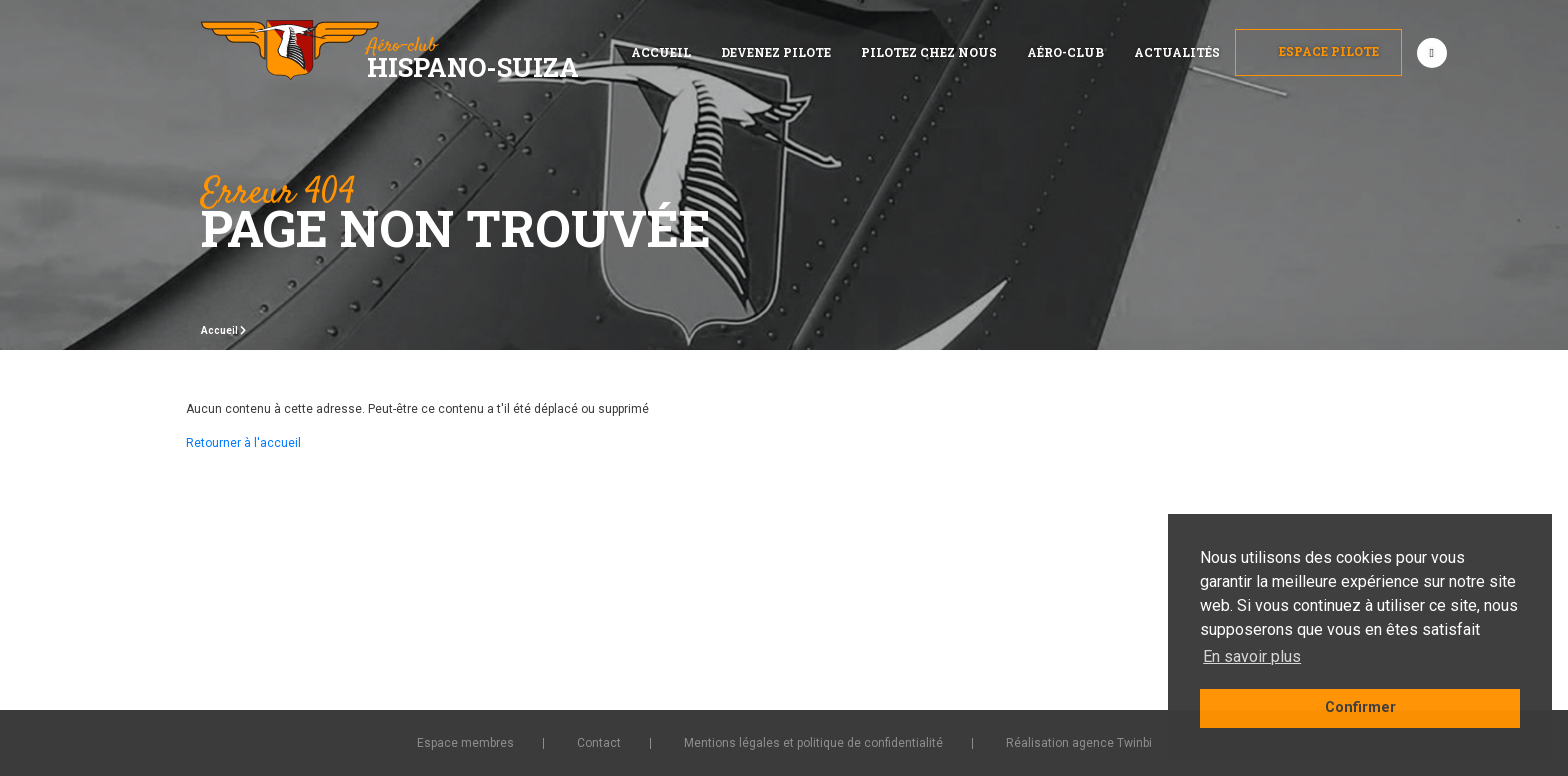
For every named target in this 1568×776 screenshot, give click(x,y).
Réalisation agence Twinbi (1079, 743)
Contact (599, 743)
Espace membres (465, 743)
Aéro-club (1065, 52)
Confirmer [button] (1360, 707)
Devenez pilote (776, 52)
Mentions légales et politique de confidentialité (813, 743)
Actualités (1177, 52)
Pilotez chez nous (929, 52)
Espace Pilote (1318, 51)
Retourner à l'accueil (243, 443)
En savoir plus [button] (1252, 656)
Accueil (661, 52)
